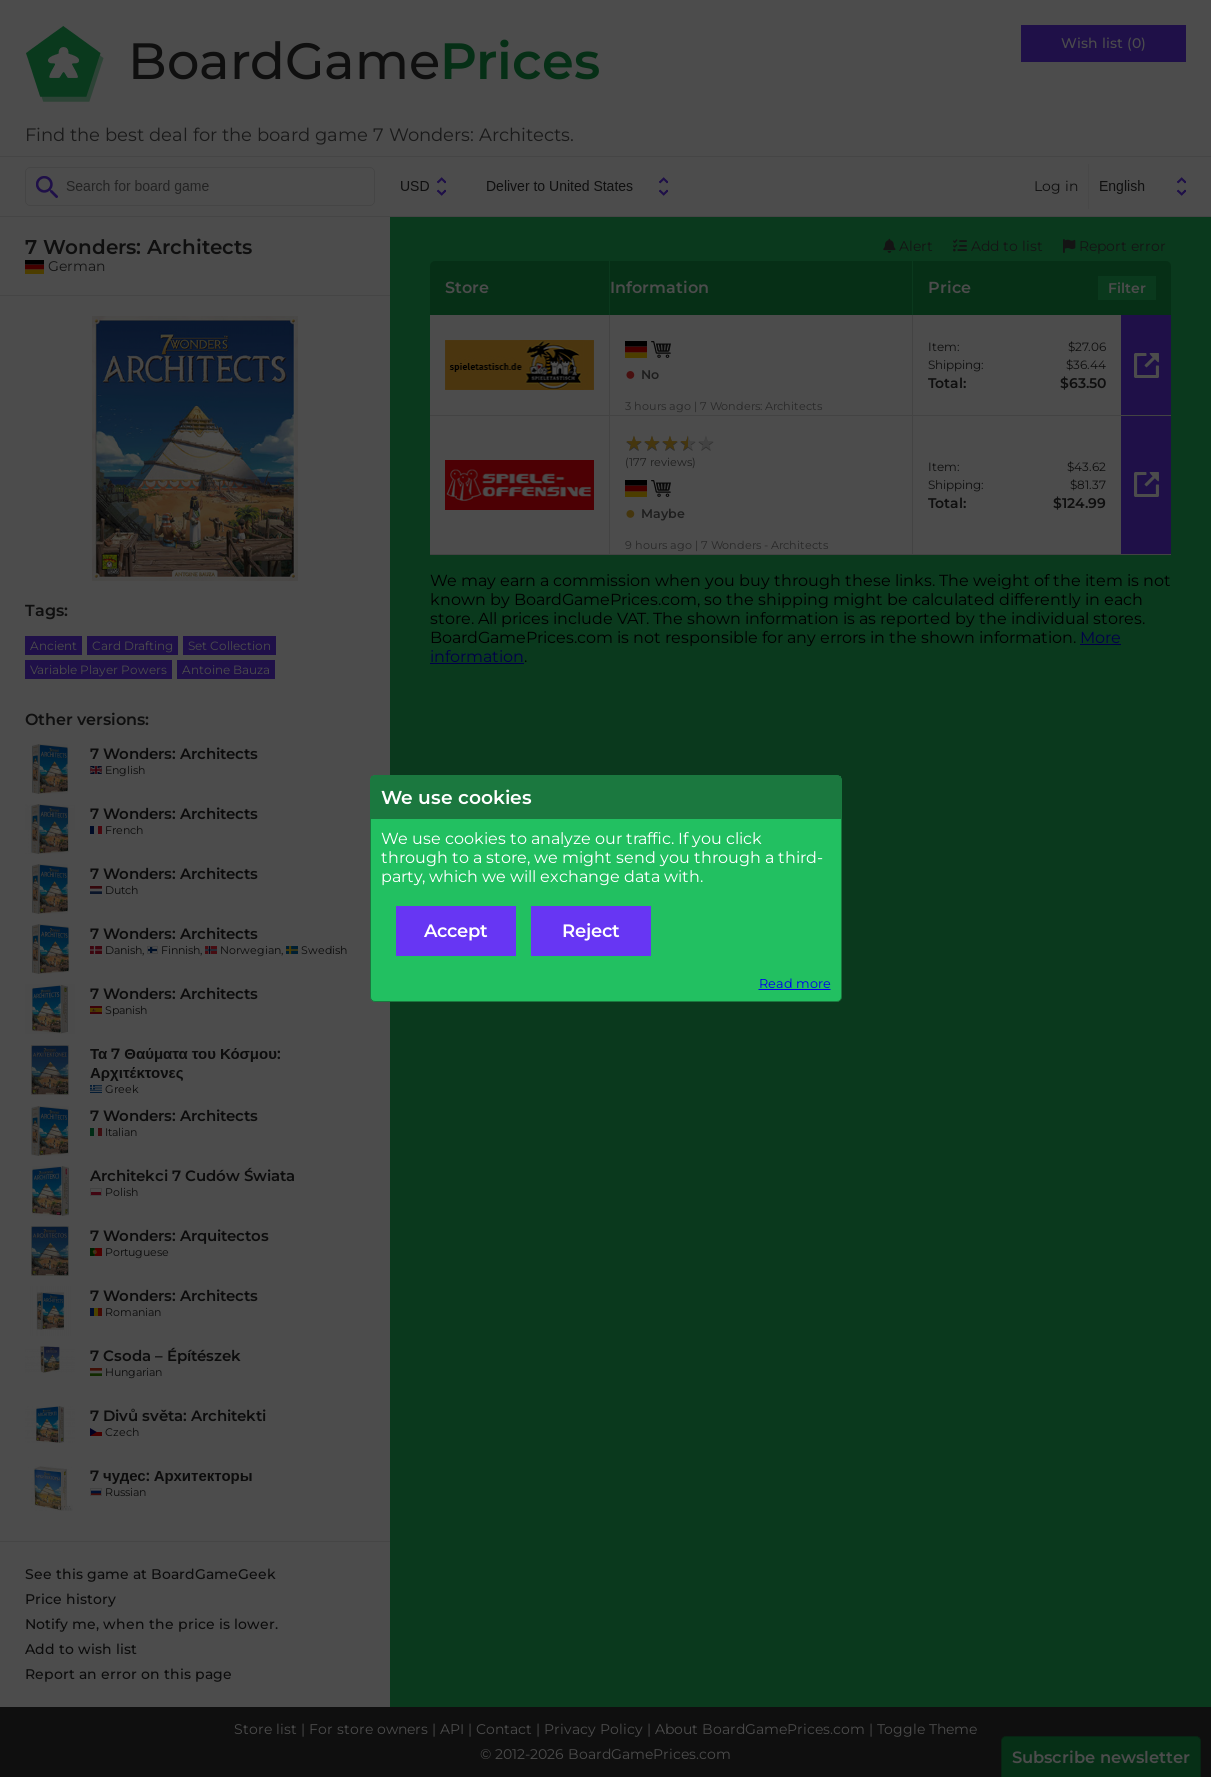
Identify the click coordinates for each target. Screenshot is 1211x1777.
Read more (795, 983)
